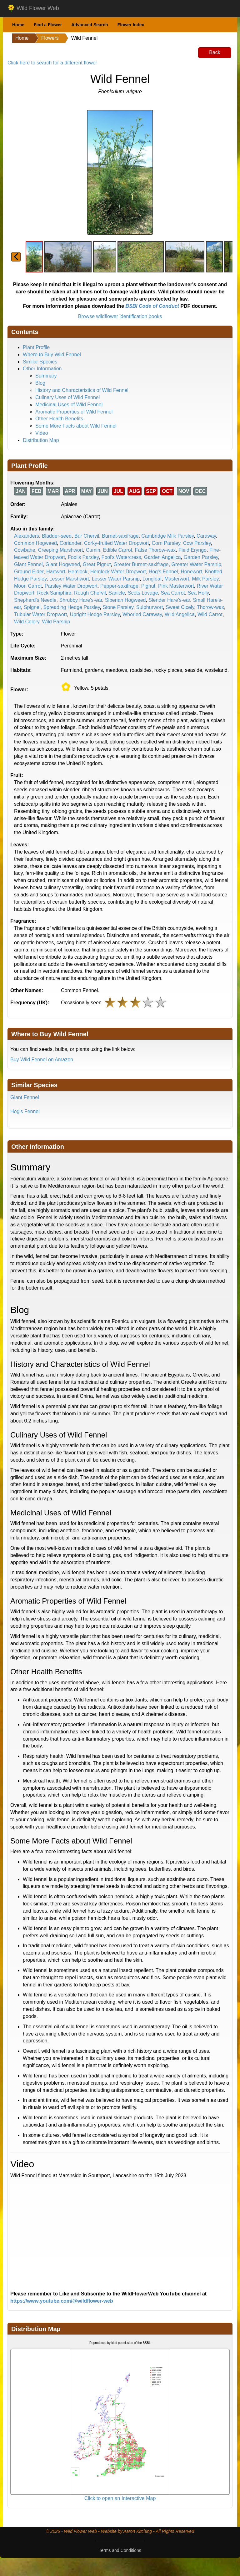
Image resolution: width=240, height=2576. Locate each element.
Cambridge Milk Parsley (167, 536)
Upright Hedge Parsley (95, 614)
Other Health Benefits (59, 418)
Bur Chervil (86, 536)
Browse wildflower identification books (120, 316)
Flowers (50, 38)
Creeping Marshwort (60, 550)
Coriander (70, 543)
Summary (46, 375)
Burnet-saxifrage (120, 536)
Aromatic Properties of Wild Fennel (73, 411)
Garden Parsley (201, 557)
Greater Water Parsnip (196, 564)
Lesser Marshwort (69, 578)
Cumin (93, 550)
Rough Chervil (90, 593)
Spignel (32, 607)
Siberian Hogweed (125, 600)
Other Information (42, 368)
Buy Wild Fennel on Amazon (41, 1059)
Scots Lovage (143, 593)
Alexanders (26, 536)
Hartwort (55, 571)
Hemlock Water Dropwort (118, 571)
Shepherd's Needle (35, 600)
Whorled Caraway (142, 614)
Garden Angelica (162, 557)
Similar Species (40, 361)
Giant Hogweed (63, 564)
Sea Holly (198, 593)
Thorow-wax (210, 607)
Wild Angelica (180, 614)
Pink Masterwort (176, 586)
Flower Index (131, 24)
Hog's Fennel (163, 571)
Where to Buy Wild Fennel (52, 354)
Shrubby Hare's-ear (80, 600)
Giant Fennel (28, 564)
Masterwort (176, 578)
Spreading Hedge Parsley (71, 607)
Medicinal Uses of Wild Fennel (68, 404)
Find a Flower (48, 24)
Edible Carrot (117, 550)
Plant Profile (36, 347)
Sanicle (116, 593)
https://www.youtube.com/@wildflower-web (61, 2301)
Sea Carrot (173, 593)
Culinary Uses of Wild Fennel (67, 397)
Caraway (206, 536)
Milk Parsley (205, 578)
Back (214, 52)
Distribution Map (41, 440)
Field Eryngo (192, 550)
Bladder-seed (57, 536)
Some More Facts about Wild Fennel (76, 425)
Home (18, 24)
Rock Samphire (54, 593)
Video (41, 433)
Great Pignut (97, 564)
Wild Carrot (210, 614)
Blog (40, 383)
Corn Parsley (166, 543)
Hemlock (78, 571)
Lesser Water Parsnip (116, 578)
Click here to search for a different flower (52, 62)
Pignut (148, 586)
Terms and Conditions (120, 2550)
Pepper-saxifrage (119, 586)
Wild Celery (26, 621)
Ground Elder (28, 571)
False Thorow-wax (155, 550)
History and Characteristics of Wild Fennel (81, 390)
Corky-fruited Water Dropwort (116, 543)
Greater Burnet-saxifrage (140, 564)
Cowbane (24, 550)
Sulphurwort (149, 607)
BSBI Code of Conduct (152, 306)
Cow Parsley (197, 543)
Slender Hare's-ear (169, 600)
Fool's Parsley (83, 557)
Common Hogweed (35, 543)
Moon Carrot (28, 586)
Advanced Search (89, 24)
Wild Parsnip (56, 621)
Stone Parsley (117, 607)
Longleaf (152, 578)
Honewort (191, 571)
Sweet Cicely (180, 607)
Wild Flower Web (33, 8)
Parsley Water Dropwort (71, 586)
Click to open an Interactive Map (120, 2498)
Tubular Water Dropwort (40, 614)
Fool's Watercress (121, 557)
